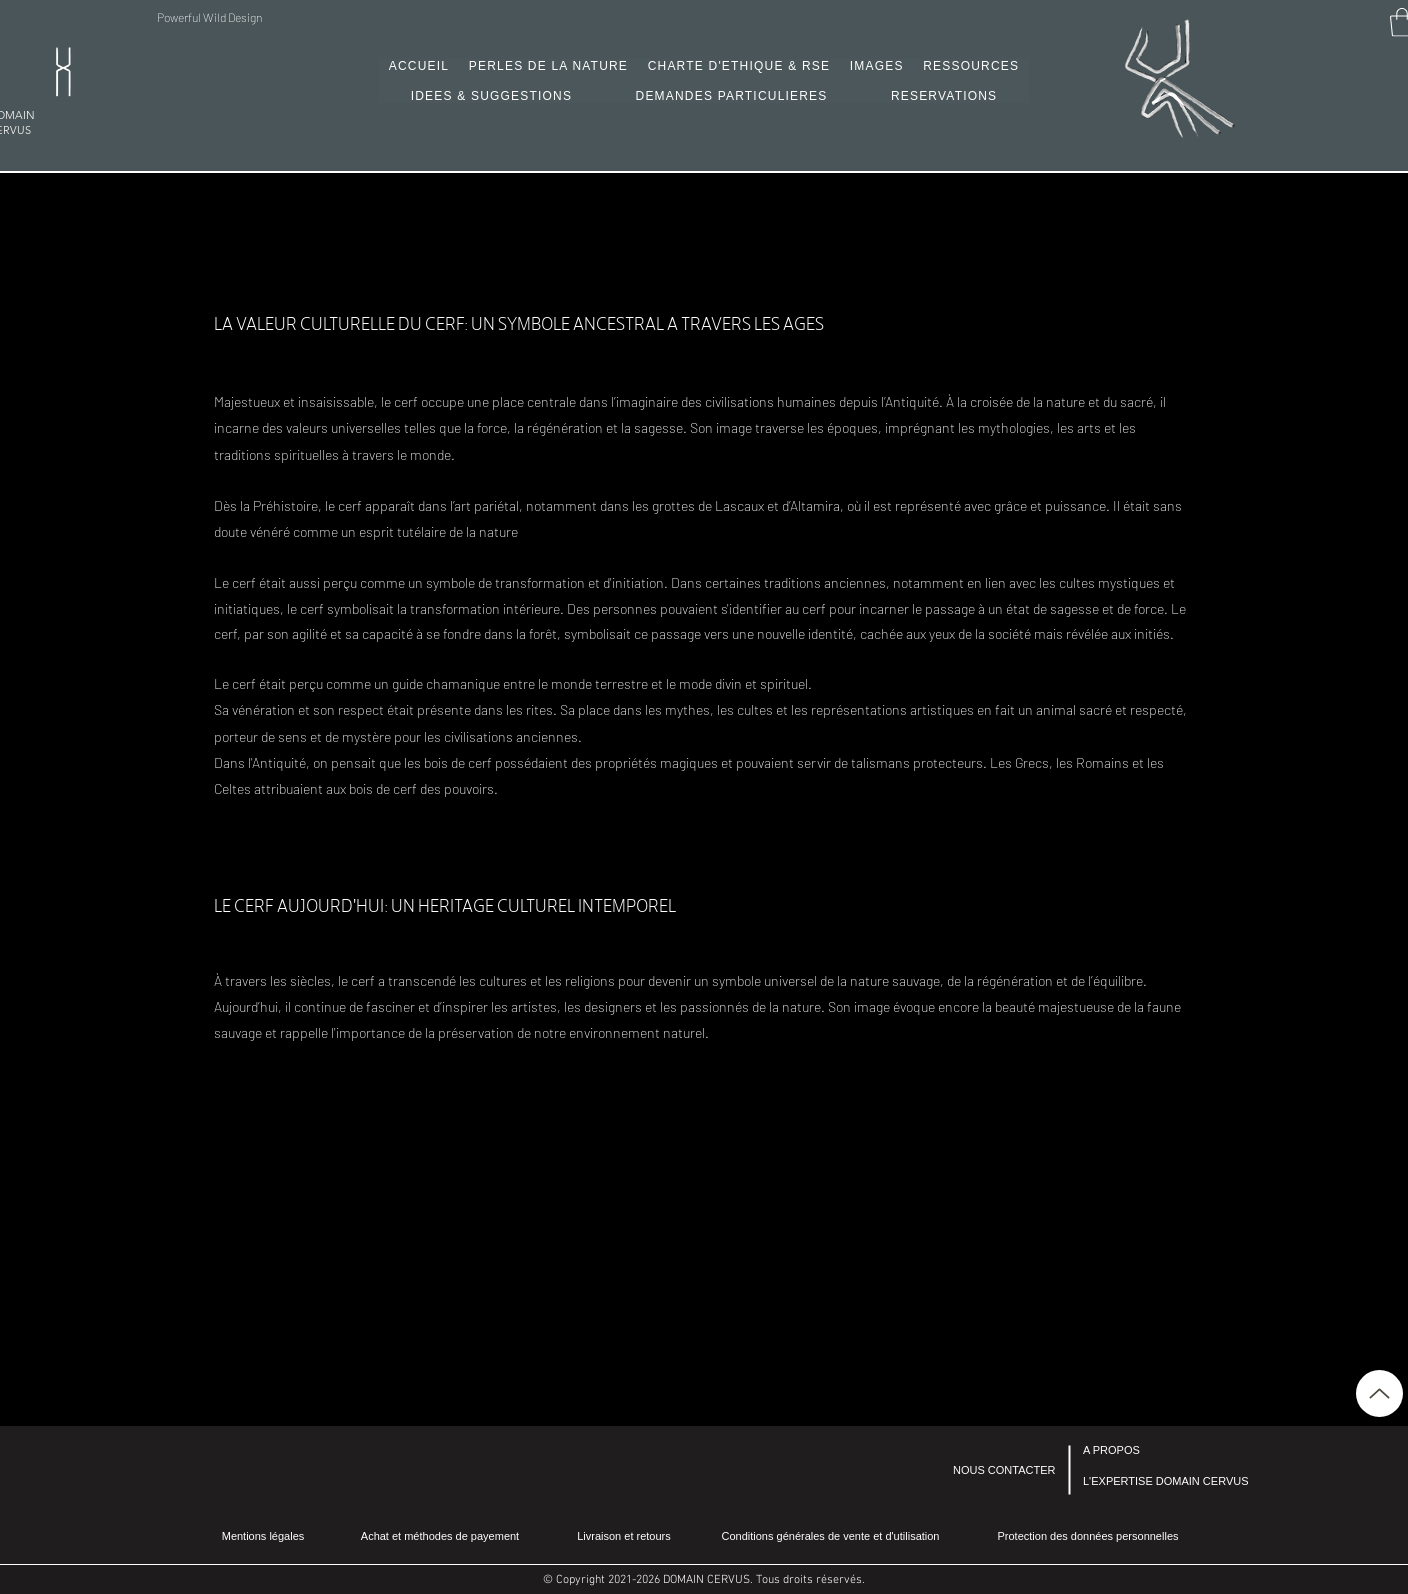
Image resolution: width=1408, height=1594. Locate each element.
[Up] (1379, 1393)
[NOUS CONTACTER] (1007, 1470)
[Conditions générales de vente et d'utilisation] (830, 1536)
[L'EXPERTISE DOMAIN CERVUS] (1166, 1481)
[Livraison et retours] (624, 1536)
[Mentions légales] (263, 1536)
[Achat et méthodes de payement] (440, 1536)
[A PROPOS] (1137, 1450)
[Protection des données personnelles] (1088, 1536)
